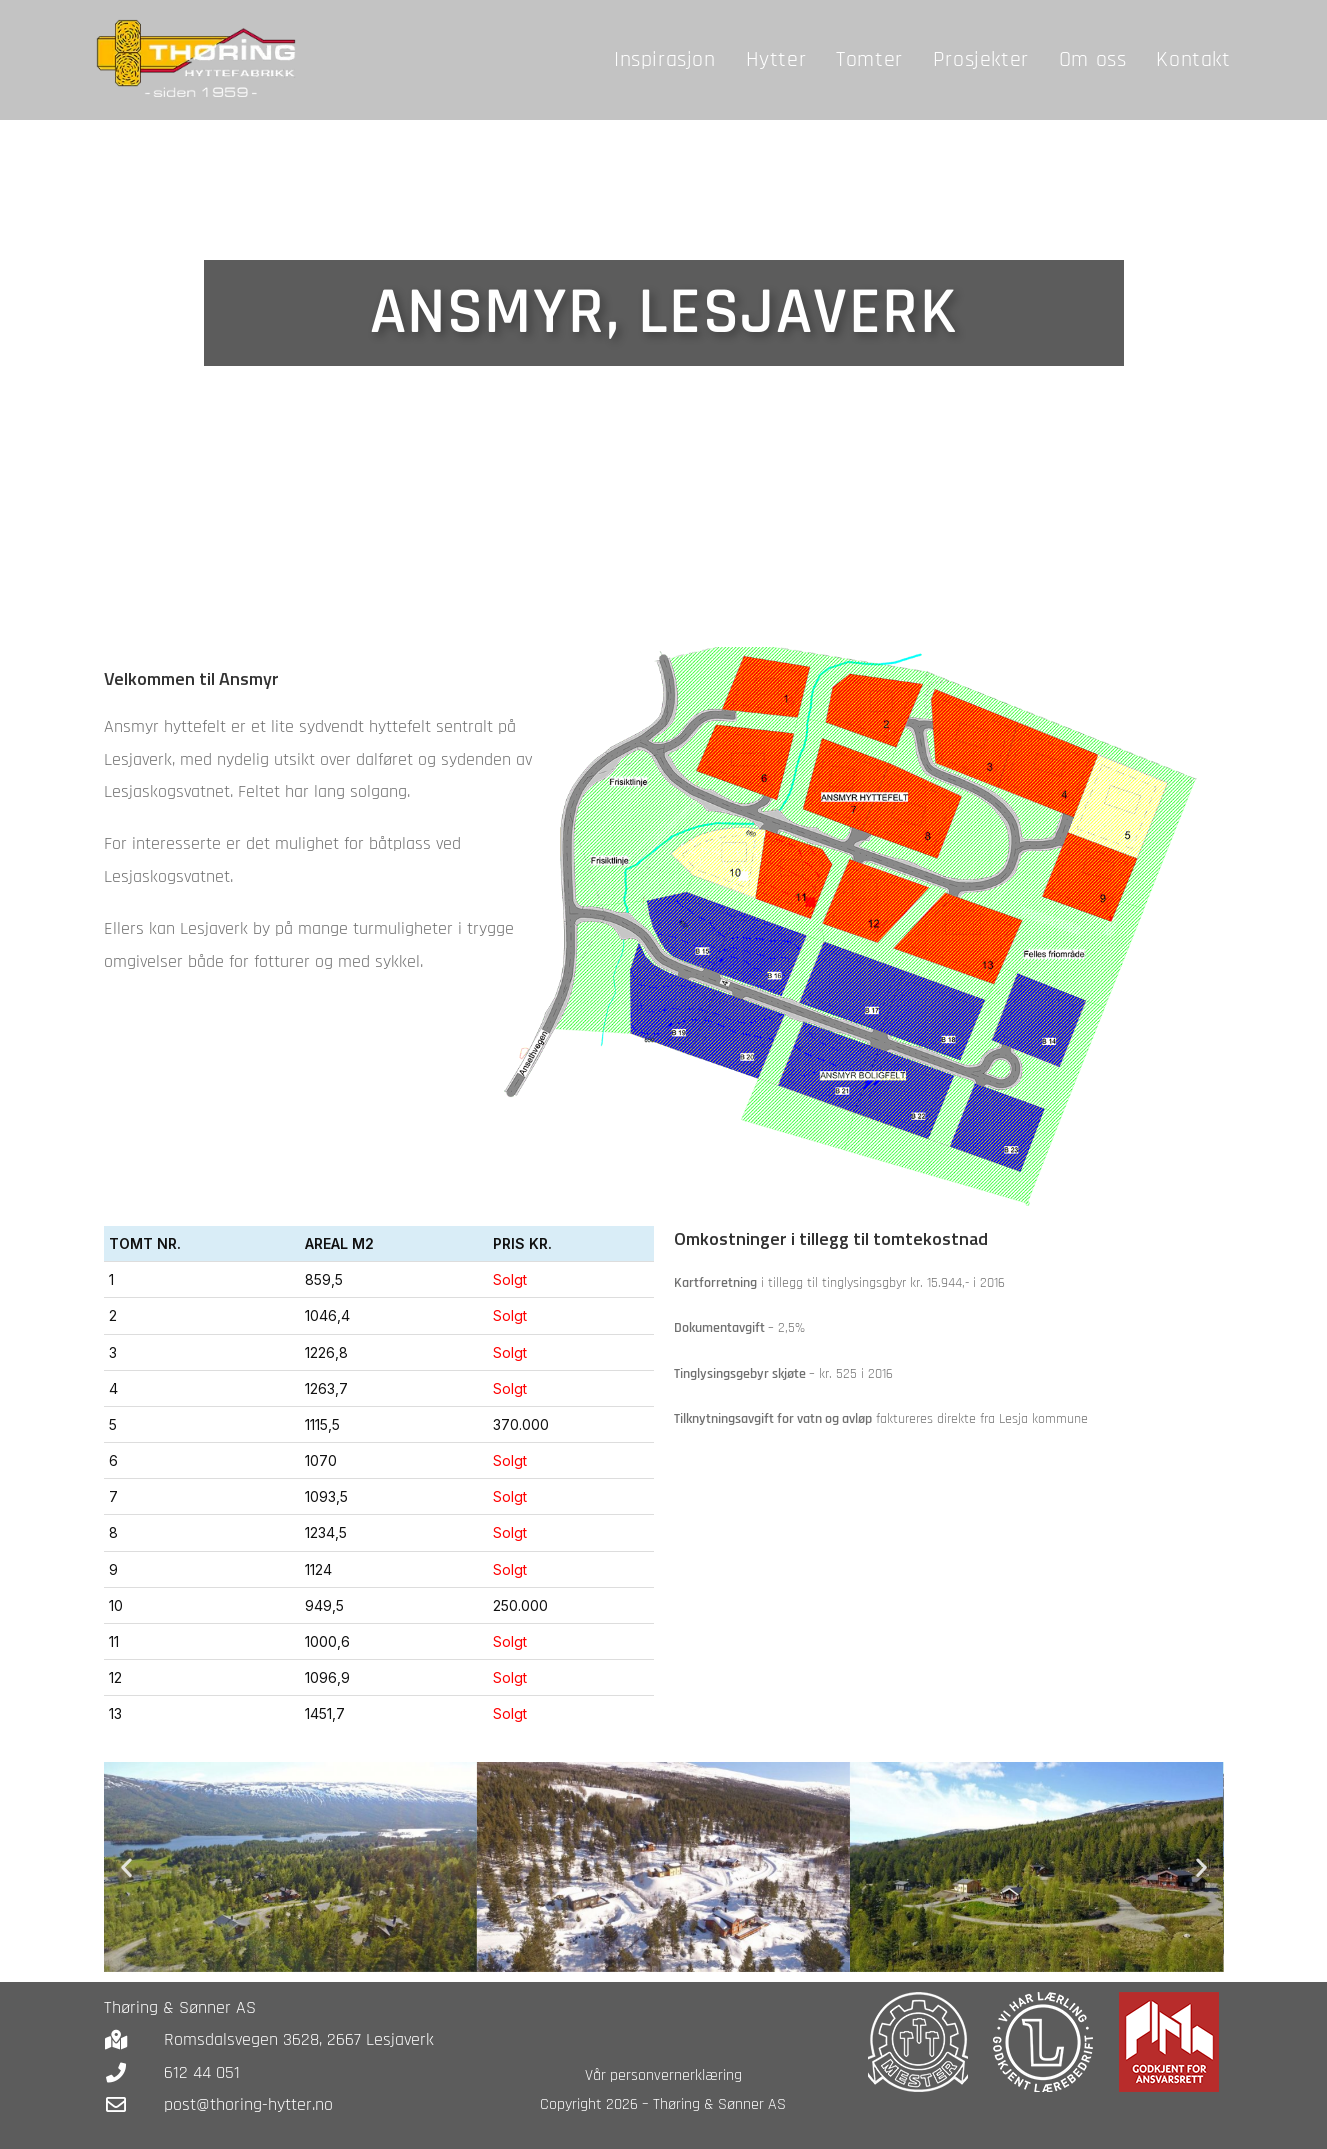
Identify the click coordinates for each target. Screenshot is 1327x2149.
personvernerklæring (676, 2075)
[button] (126, 1866)
